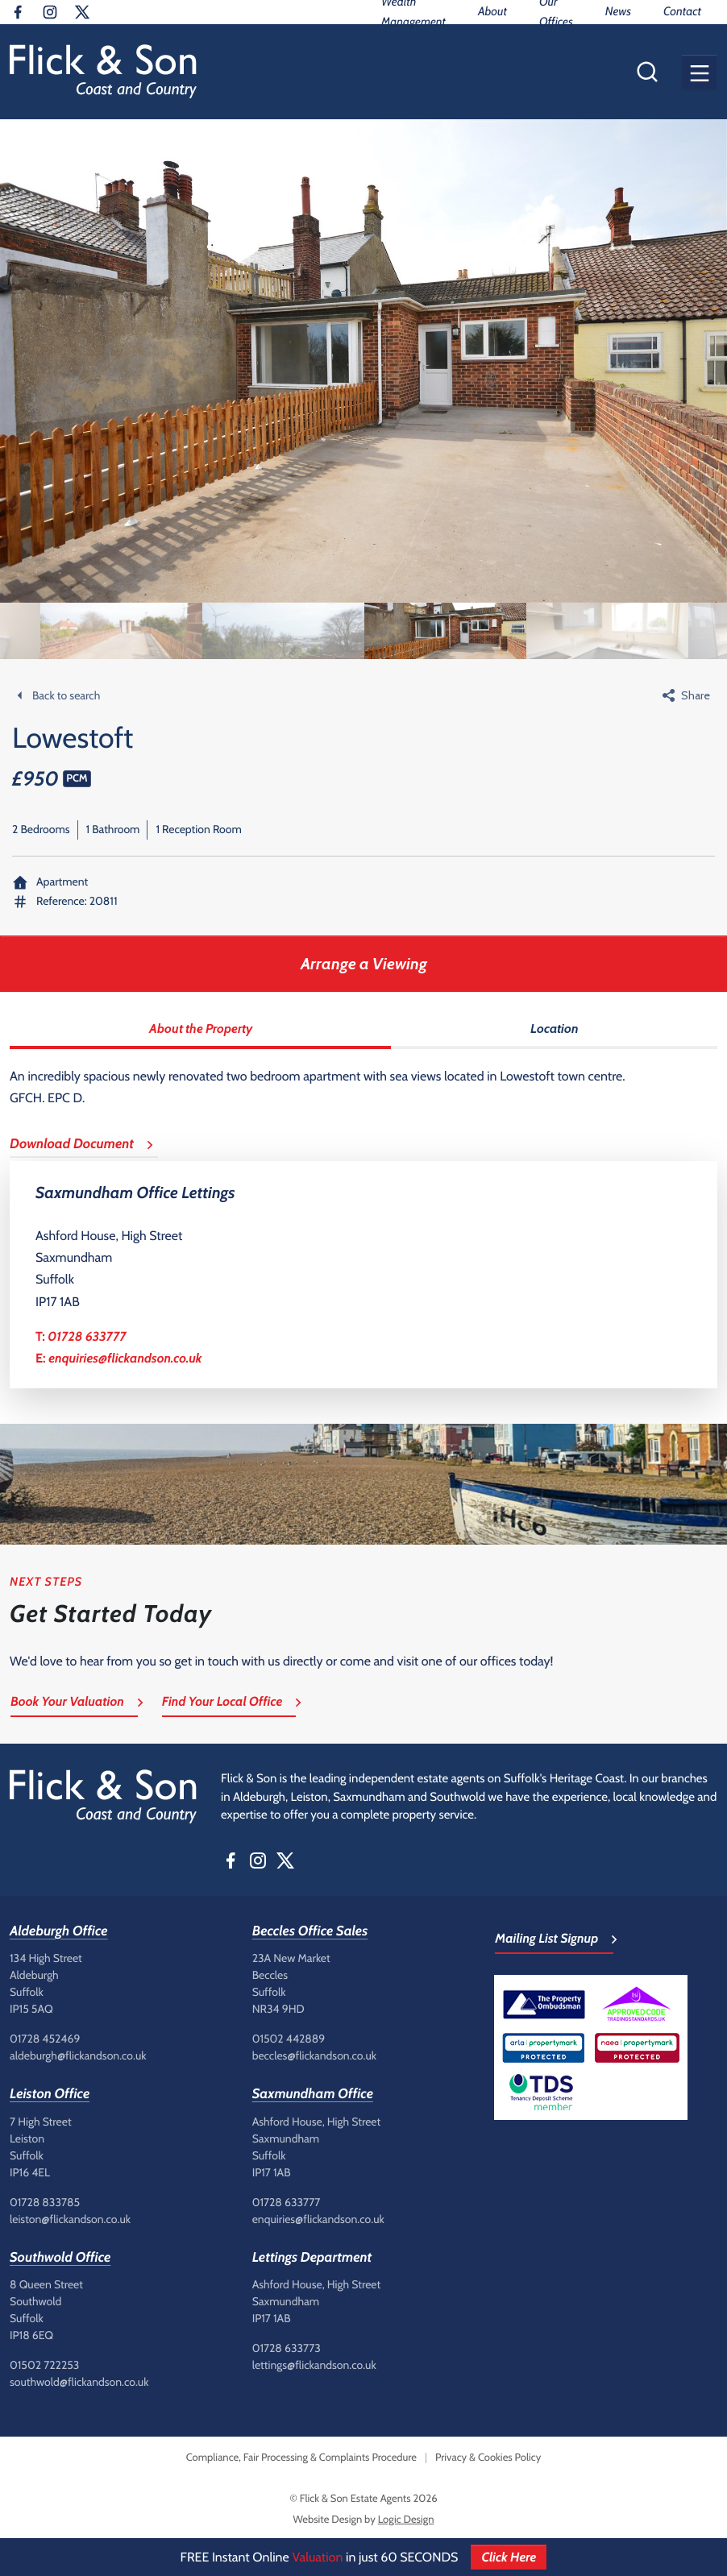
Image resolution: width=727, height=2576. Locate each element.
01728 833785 (45, 2202)
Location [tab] (554, 1028)
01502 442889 (289, 2038)
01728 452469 (45, 2038)
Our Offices (556, 12)
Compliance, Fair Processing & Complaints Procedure (301, 2457)
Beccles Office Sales (310, 1931)
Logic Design (406, 2519)
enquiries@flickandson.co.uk (124, 1358)
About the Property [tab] (200, 1028)
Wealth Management (413, 12)
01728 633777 (87, 1336)
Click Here (508, 2557)
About (492, 11)
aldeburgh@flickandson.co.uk (78, 2055)
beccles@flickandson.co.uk (314, 2055)
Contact (682, 11)
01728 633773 (286, 2348)
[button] (699, 72)
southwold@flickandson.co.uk (79, 2382)
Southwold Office (60, 2258)
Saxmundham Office (312, 2094)
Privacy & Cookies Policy (488, 2457)
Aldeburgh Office (59, 1931)
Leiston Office (49, 2094)
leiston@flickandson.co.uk (70, 2219)
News (618, 11)
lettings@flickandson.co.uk (314, 2365)
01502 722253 (44, 2365)
